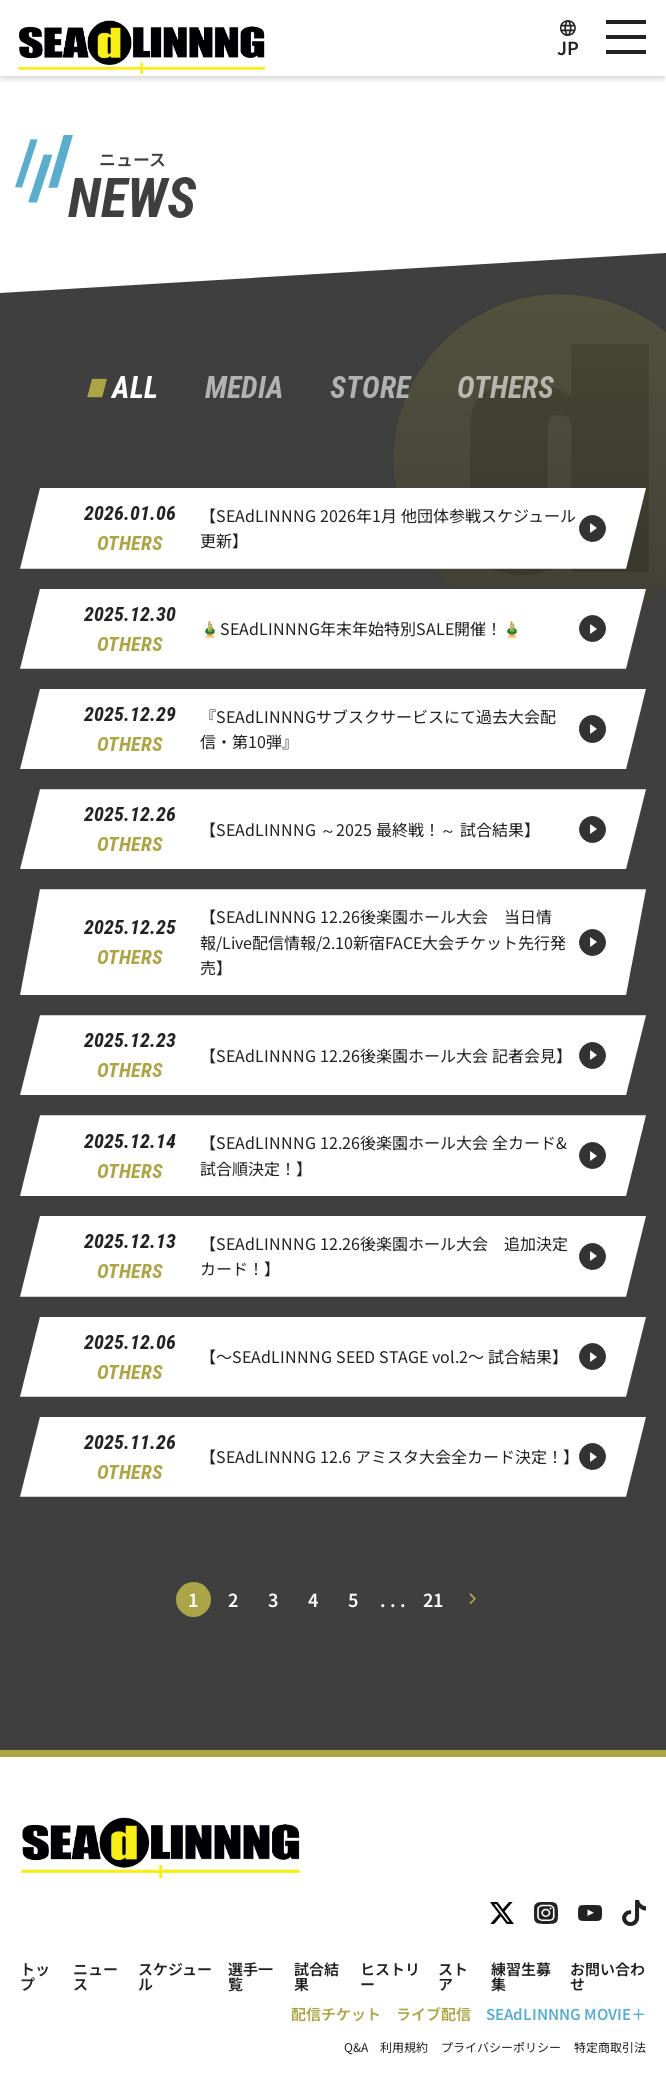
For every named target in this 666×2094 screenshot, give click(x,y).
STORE (370, 388)
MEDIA (244, 388)
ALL (135, 388)
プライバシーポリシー (501, 2047)
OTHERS (505, 388)
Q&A (356, 2047)
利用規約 (404, 2047)
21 (433, 1599)
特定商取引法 (610, 2047)
